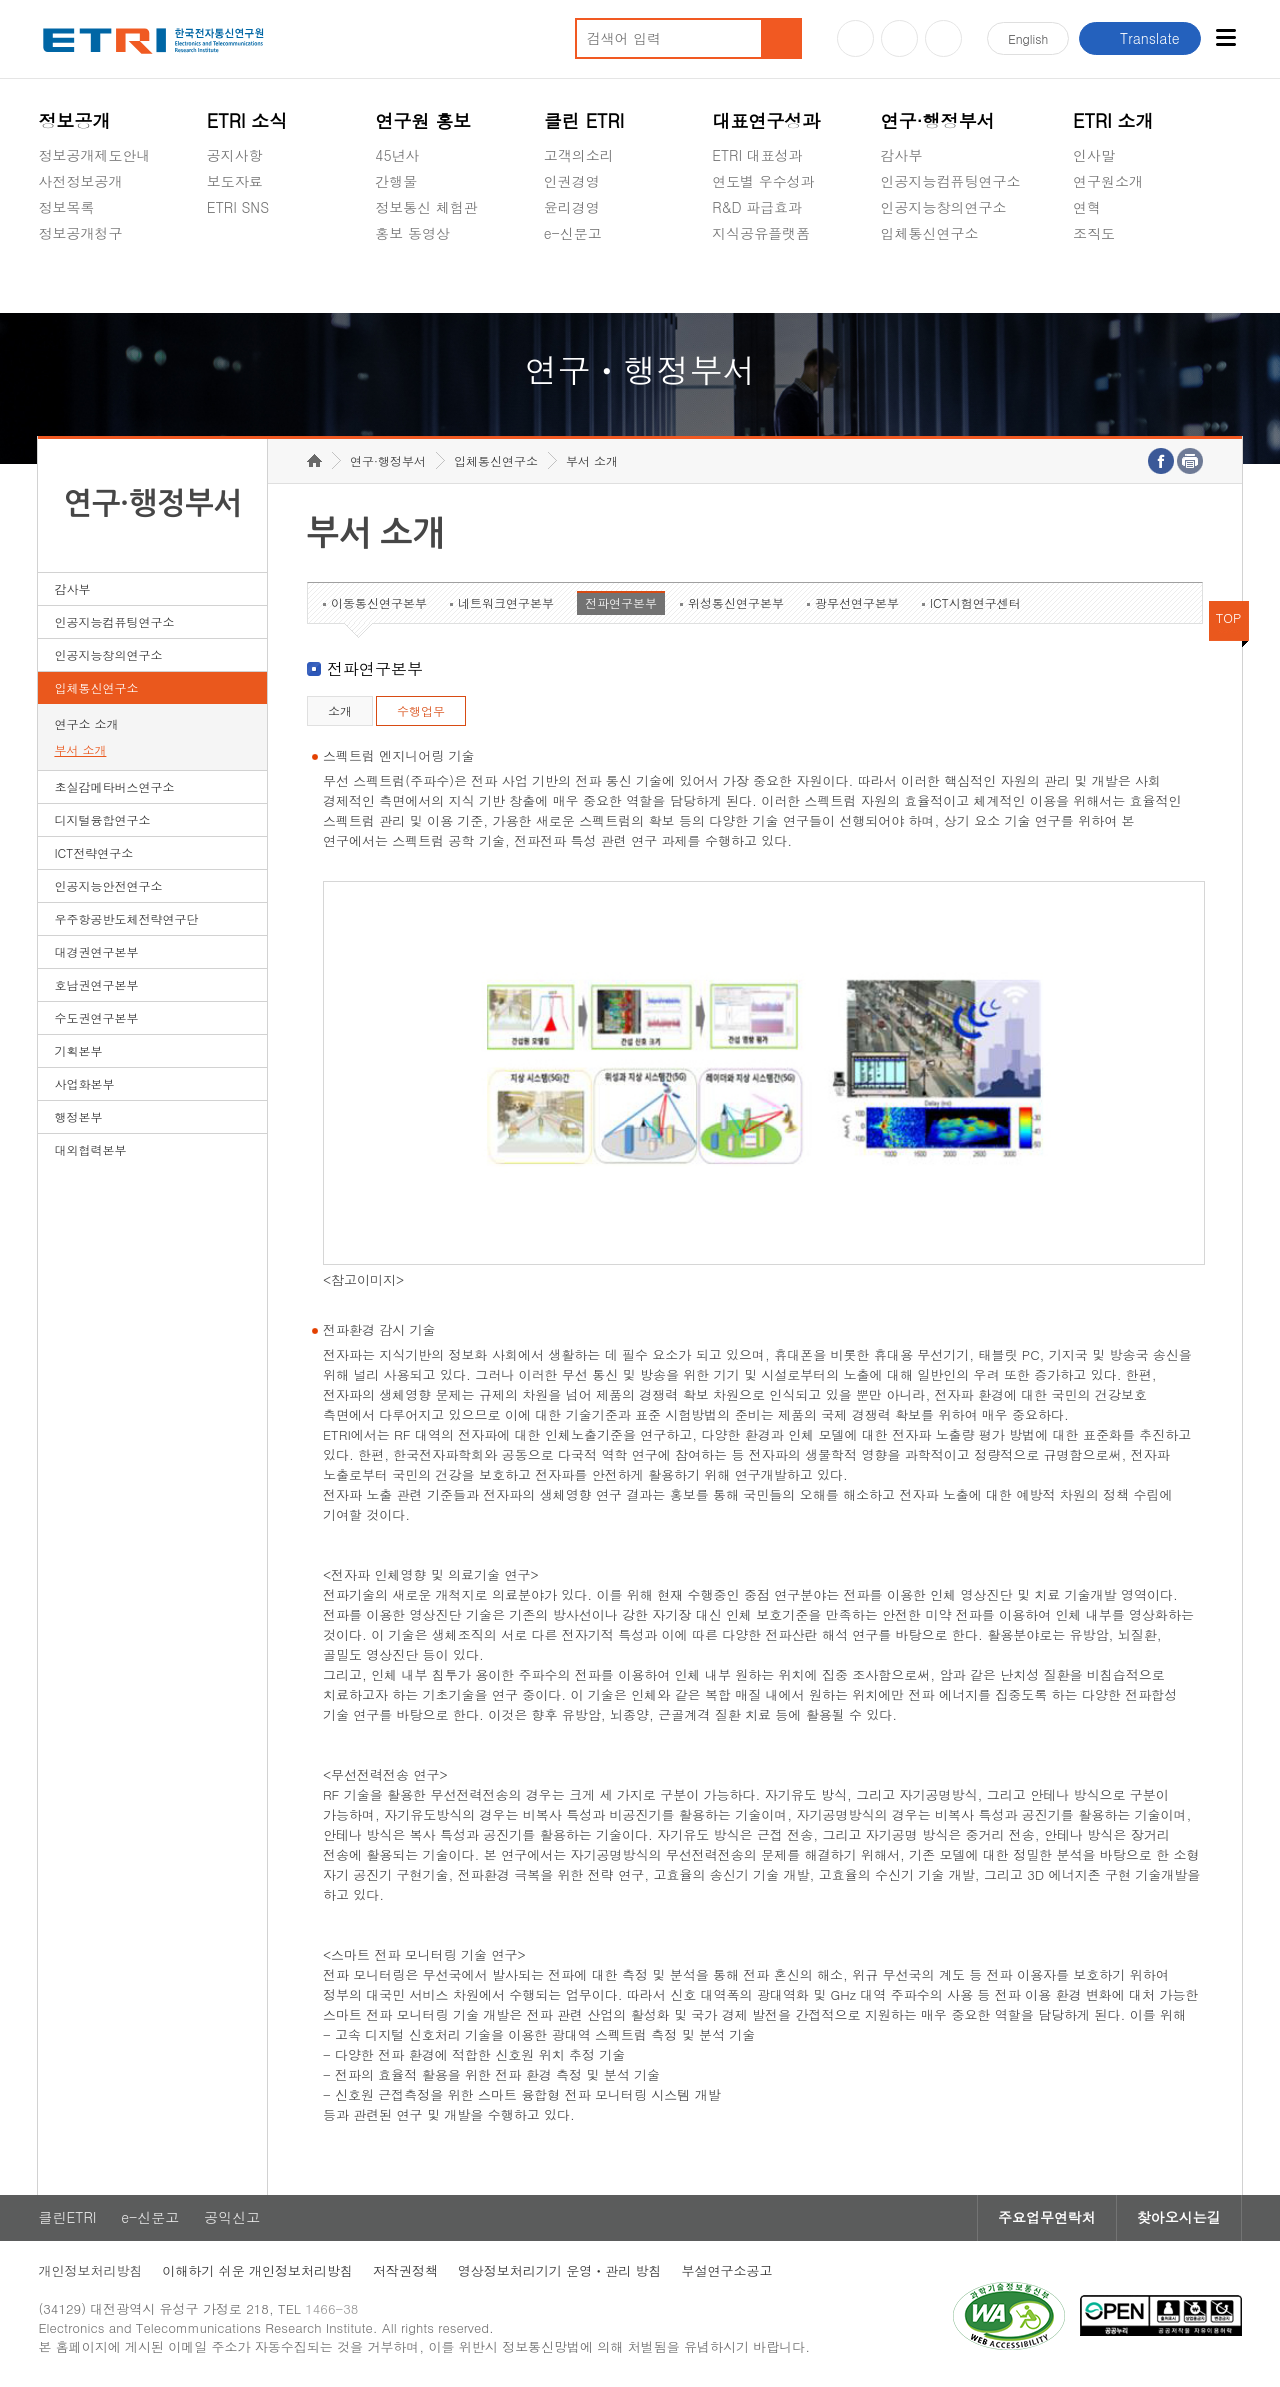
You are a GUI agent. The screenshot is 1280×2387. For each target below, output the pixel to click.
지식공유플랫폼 (761, 233)
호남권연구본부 (96, 985)
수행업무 (421, 711)
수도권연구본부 (96, 1018)
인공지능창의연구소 (944, 207)
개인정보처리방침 (90, 2270)
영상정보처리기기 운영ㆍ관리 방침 (560, 2270)
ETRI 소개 (1113, 120)
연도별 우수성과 (763, 181)
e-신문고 (573, 233)
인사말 (1094, 155)
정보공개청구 (80, 233)
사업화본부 (84, 1084)
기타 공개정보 (1117, 280)
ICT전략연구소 (93, 853)
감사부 (902, 155)
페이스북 (943, 38)
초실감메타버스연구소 (951, 280)
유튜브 (855, 38)
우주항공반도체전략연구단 (126, 919)
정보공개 (74, 120)
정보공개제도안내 (94, 155)
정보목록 (66, 207)
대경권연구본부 (96, 952)
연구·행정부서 (938, 120)
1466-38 (332, 2309)
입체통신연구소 (930, 233)
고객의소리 (579, 155)
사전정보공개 (80, 181)
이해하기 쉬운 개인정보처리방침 (257, 2270)
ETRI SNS (238, 207)
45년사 (397, 155)
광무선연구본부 (857, 603)
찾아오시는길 (1179, 2218)
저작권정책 (405, 2270)
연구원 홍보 (423, 120)
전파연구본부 (621, 603)
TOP (1229, 618)
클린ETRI (67, 2218)
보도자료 (235, 181)
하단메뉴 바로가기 (0, 0)
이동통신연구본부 (379, 603)
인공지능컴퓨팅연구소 (951, 181)
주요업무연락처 (1047, 2218)
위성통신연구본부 (736, 603)
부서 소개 (80, 750)
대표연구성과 (766, 120)
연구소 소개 (86, 724)
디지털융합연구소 (102, 820)
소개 (340, 711)
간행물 (396, 181)
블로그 (899, 38)
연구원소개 (1108, 181)
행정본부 (78, 1117)
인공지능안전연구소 (108, 886)
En (1028, 38)
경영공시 (66, 280)
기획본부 (78, 1051)
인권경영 (572, 181)
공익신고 (572, 280)
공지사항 (235, 155)
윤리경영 (572, 207)
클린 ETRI (584, 120)
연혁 (1087, 207)
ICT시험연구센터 (975, 603)
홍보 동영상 (412, 233)
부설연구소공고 (727, 2270)
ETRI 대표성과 (757, 155)
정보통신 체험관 (426, 207)
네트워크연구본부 (506, 603)
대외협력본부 (90, 1150)
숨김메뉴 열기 (48, 257)
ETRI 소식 (247, 120)
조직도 (1094, 233)
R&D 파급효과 (757, 207)
